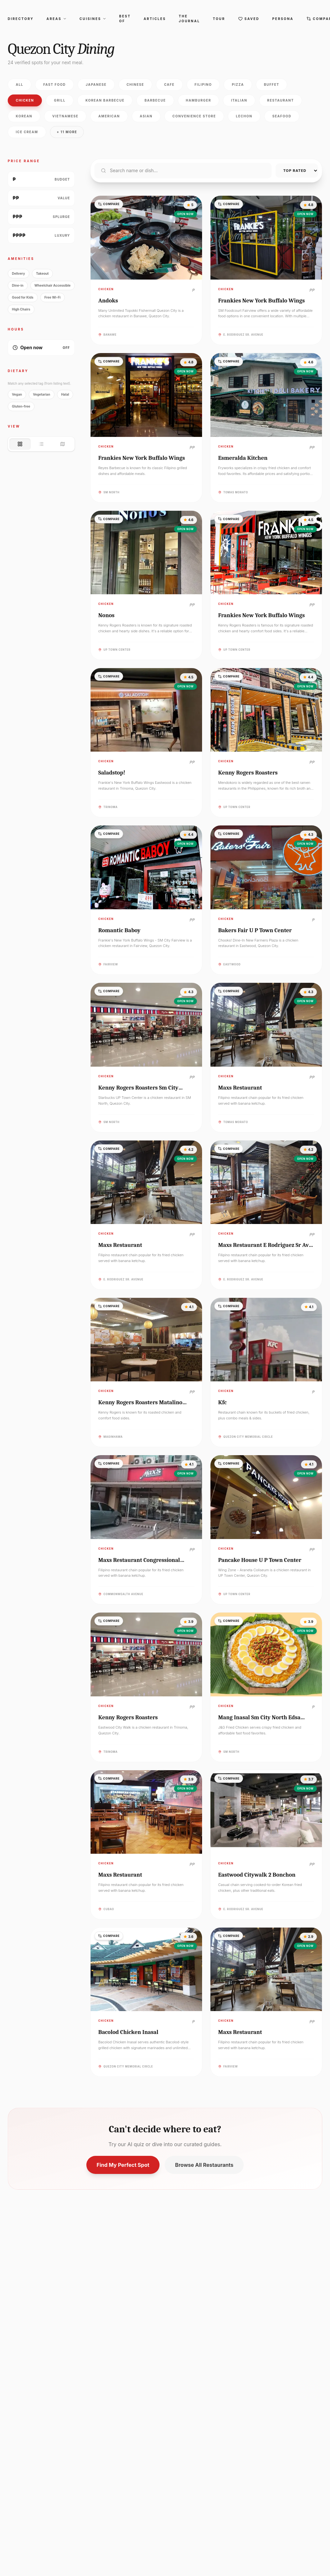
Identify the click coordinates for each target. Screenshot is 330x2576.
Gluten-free (21, 406)
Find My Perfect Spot (123, 2165)
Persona (283, 19)
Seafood (281, 116)
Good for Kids (23, 297)
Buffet (271, 84)
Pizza (238, 84)
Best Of (125, 18)
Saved (248, 18)
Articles (155, 19)
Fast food (54, 84)
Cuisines (93, 19)
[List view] (41, 444)
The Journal (189, 18)
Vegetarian (41, 394)
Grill (59, 100)
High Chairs (21, 309)
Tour (219, 19)
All (19, 84)
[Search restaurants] (183, 170)
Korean (24, 116)
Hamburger (198, 100)
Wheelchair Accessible (52, 285)
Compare (109, 204)
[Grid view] (20, 444)
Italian (239, 100)
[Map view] (62, 444)
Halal (65, 394)
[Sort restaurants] (297, 170)
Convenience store (194, 116)
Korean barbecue (104, 100)
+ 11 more (67, 132)
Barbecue (155, 100)
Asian (146, 116)
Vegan (17, 394)
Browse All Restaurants (204, 2165)
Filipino (203, 84)
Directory (21, 19)
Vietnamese (65, 116)
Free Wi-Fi (52, 297)
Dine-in (18, 285)
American (109, 116)
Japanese (96, 84)
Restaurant (280, 100)
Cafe (169, 84)
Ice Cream (27, 132)
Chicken (25, 100)
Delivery (18, 273)
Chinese (135, 84)
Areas (56, 19)
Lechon (244, 116)
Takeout (42, 273)
